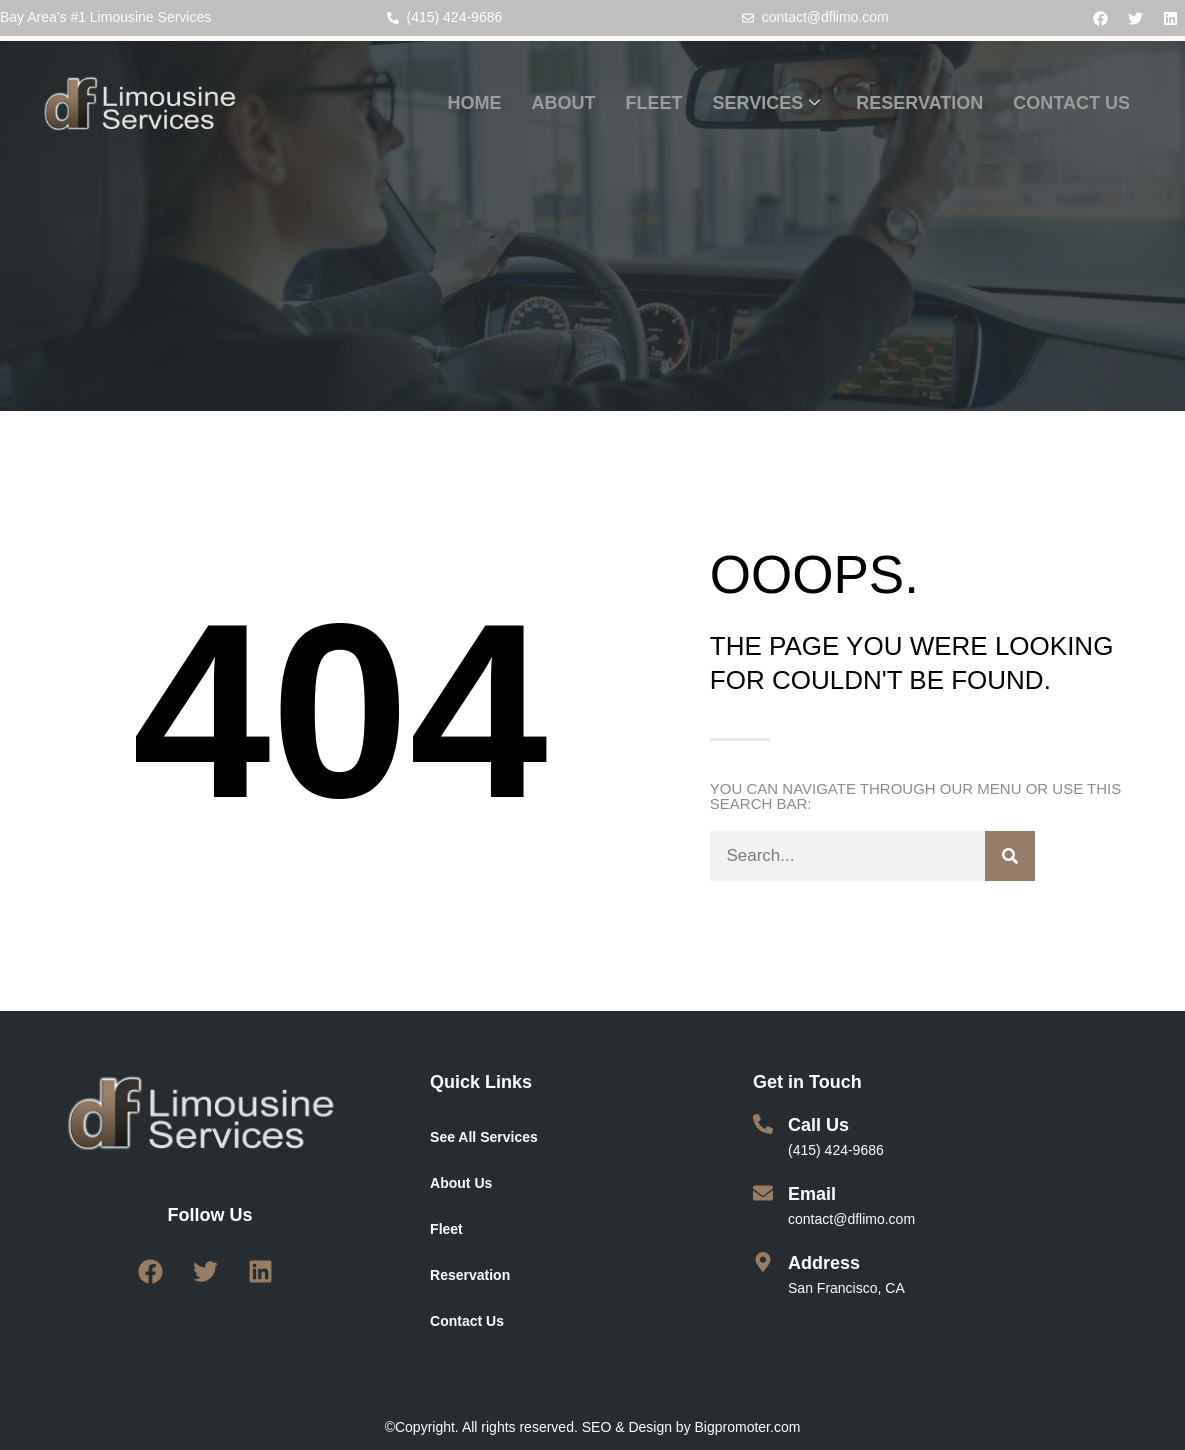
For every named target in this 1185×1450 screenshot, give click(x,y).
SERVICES (767, 104)
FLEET (654, 103)
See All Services (484, 1137)
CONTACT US (1071, 103)
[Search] (1010, 856)
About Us (461, 1183)
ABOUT (564, 103)
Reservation (470, 1275)
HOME (475, 103)
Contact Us (467, 1321)
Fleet (446, 1229)
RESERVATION (919, 103)
